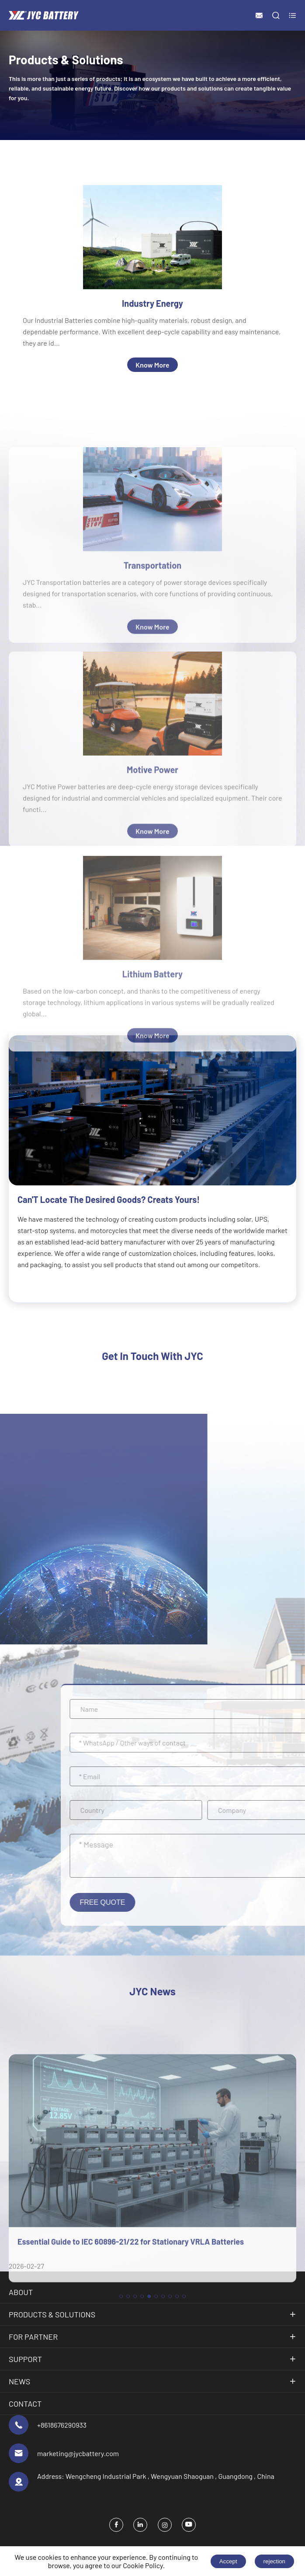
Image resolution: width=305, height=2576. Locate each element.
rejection (274, 2561)
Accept (228, 2561)
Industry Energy (152, 303)
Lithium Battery (152, 1105)
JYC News (152, 1991)
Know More (152, 365)
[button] (121, 2451)
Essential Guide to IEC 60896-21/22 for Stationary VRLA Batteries (130, 2396)
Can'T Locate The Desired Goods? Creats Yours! (108, 1199)
